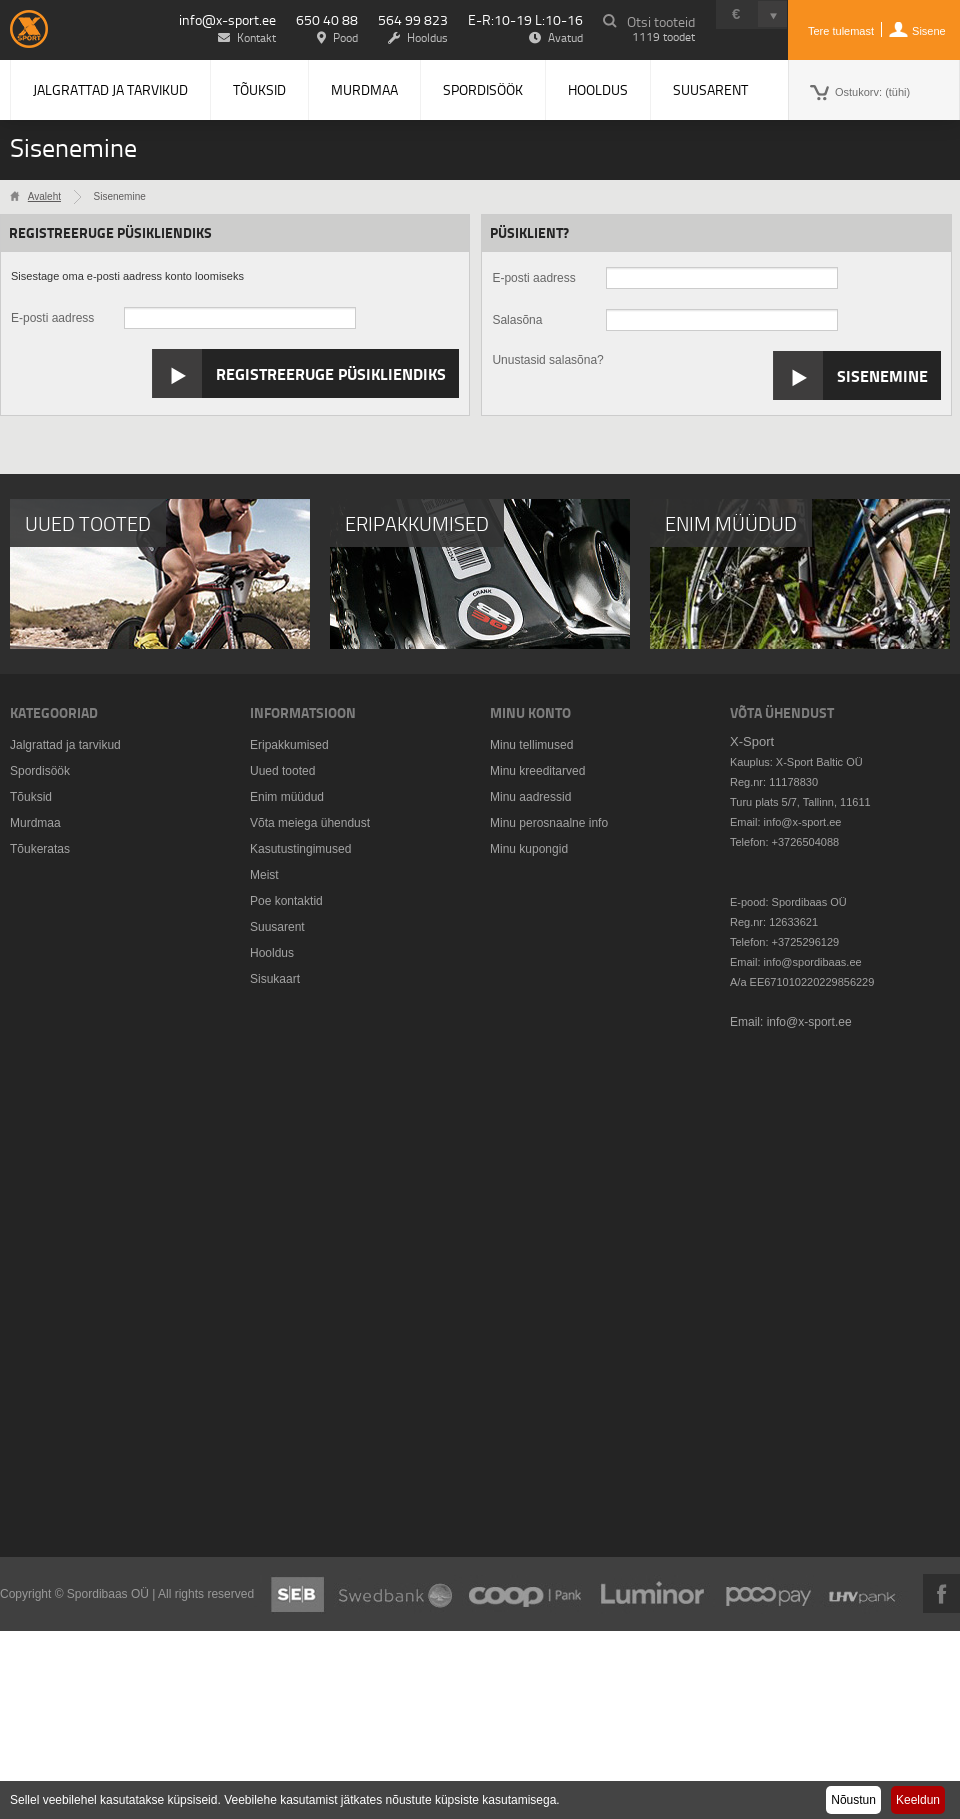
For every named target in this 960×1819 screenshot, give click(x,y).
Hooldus (598, 89)
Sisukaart (275, 979)
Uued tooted (282, 771)
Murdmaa (364, 89)
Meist (264, 875)
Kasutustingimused (300, 849)
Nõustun (853, 1800)
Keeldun (918, 1800)
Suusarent (710, 89)
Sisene (929, 31)
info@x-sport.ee (227, 19)
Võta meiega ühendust (310, 823)
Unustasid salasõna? (547, 360)
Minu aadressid (530, 797)
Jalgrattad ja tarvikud (110, 89)
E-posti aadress (52, 318)
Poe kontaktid (286, 901)
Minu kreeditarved (537, 771)
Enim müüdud (287, 797)
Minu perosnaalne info (549, 823)
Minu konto (530, 712)
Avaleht (44, 196)
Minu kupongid (529, 849)
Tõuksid (259, 89)
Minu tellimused (531, 745)
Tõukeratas (40, 849)
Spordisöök (483, 89)
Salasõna (517, 320)
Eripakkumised (289, 745)
